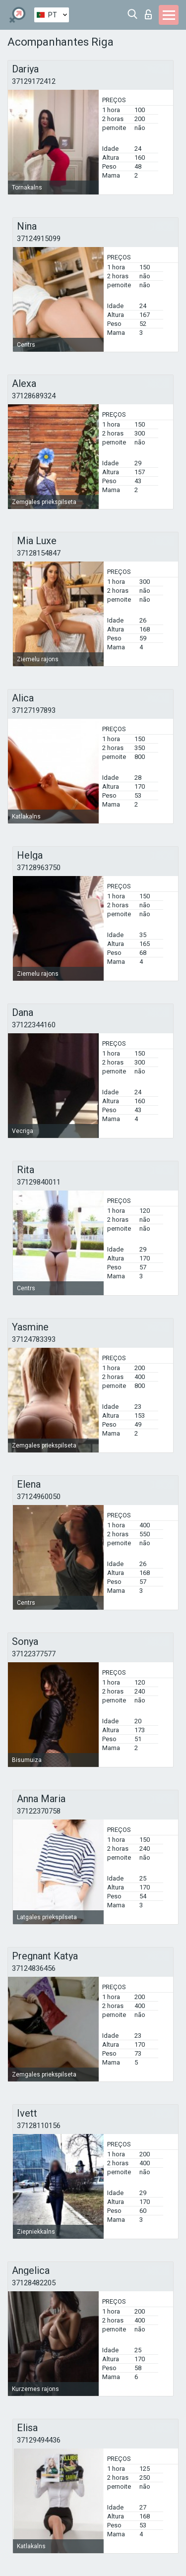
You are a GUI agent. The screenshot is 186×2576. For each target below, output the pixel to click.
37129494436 (39, 2440)
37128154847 (39, 553)
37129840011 (39, 1182)
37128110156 (39, 2125)
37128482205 (34, 2282)
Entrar (148, 14)
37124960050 (39, 1496)
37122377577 (34, 1653)
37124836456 (34, 1968)
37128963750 (39, 867)
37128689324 (34, 395)
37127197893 (34, 710)
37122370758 (39, 1811)
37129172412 (34, 81)
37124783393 (34, 1339)
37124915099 (39, 238)
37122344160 (34, 1024)
